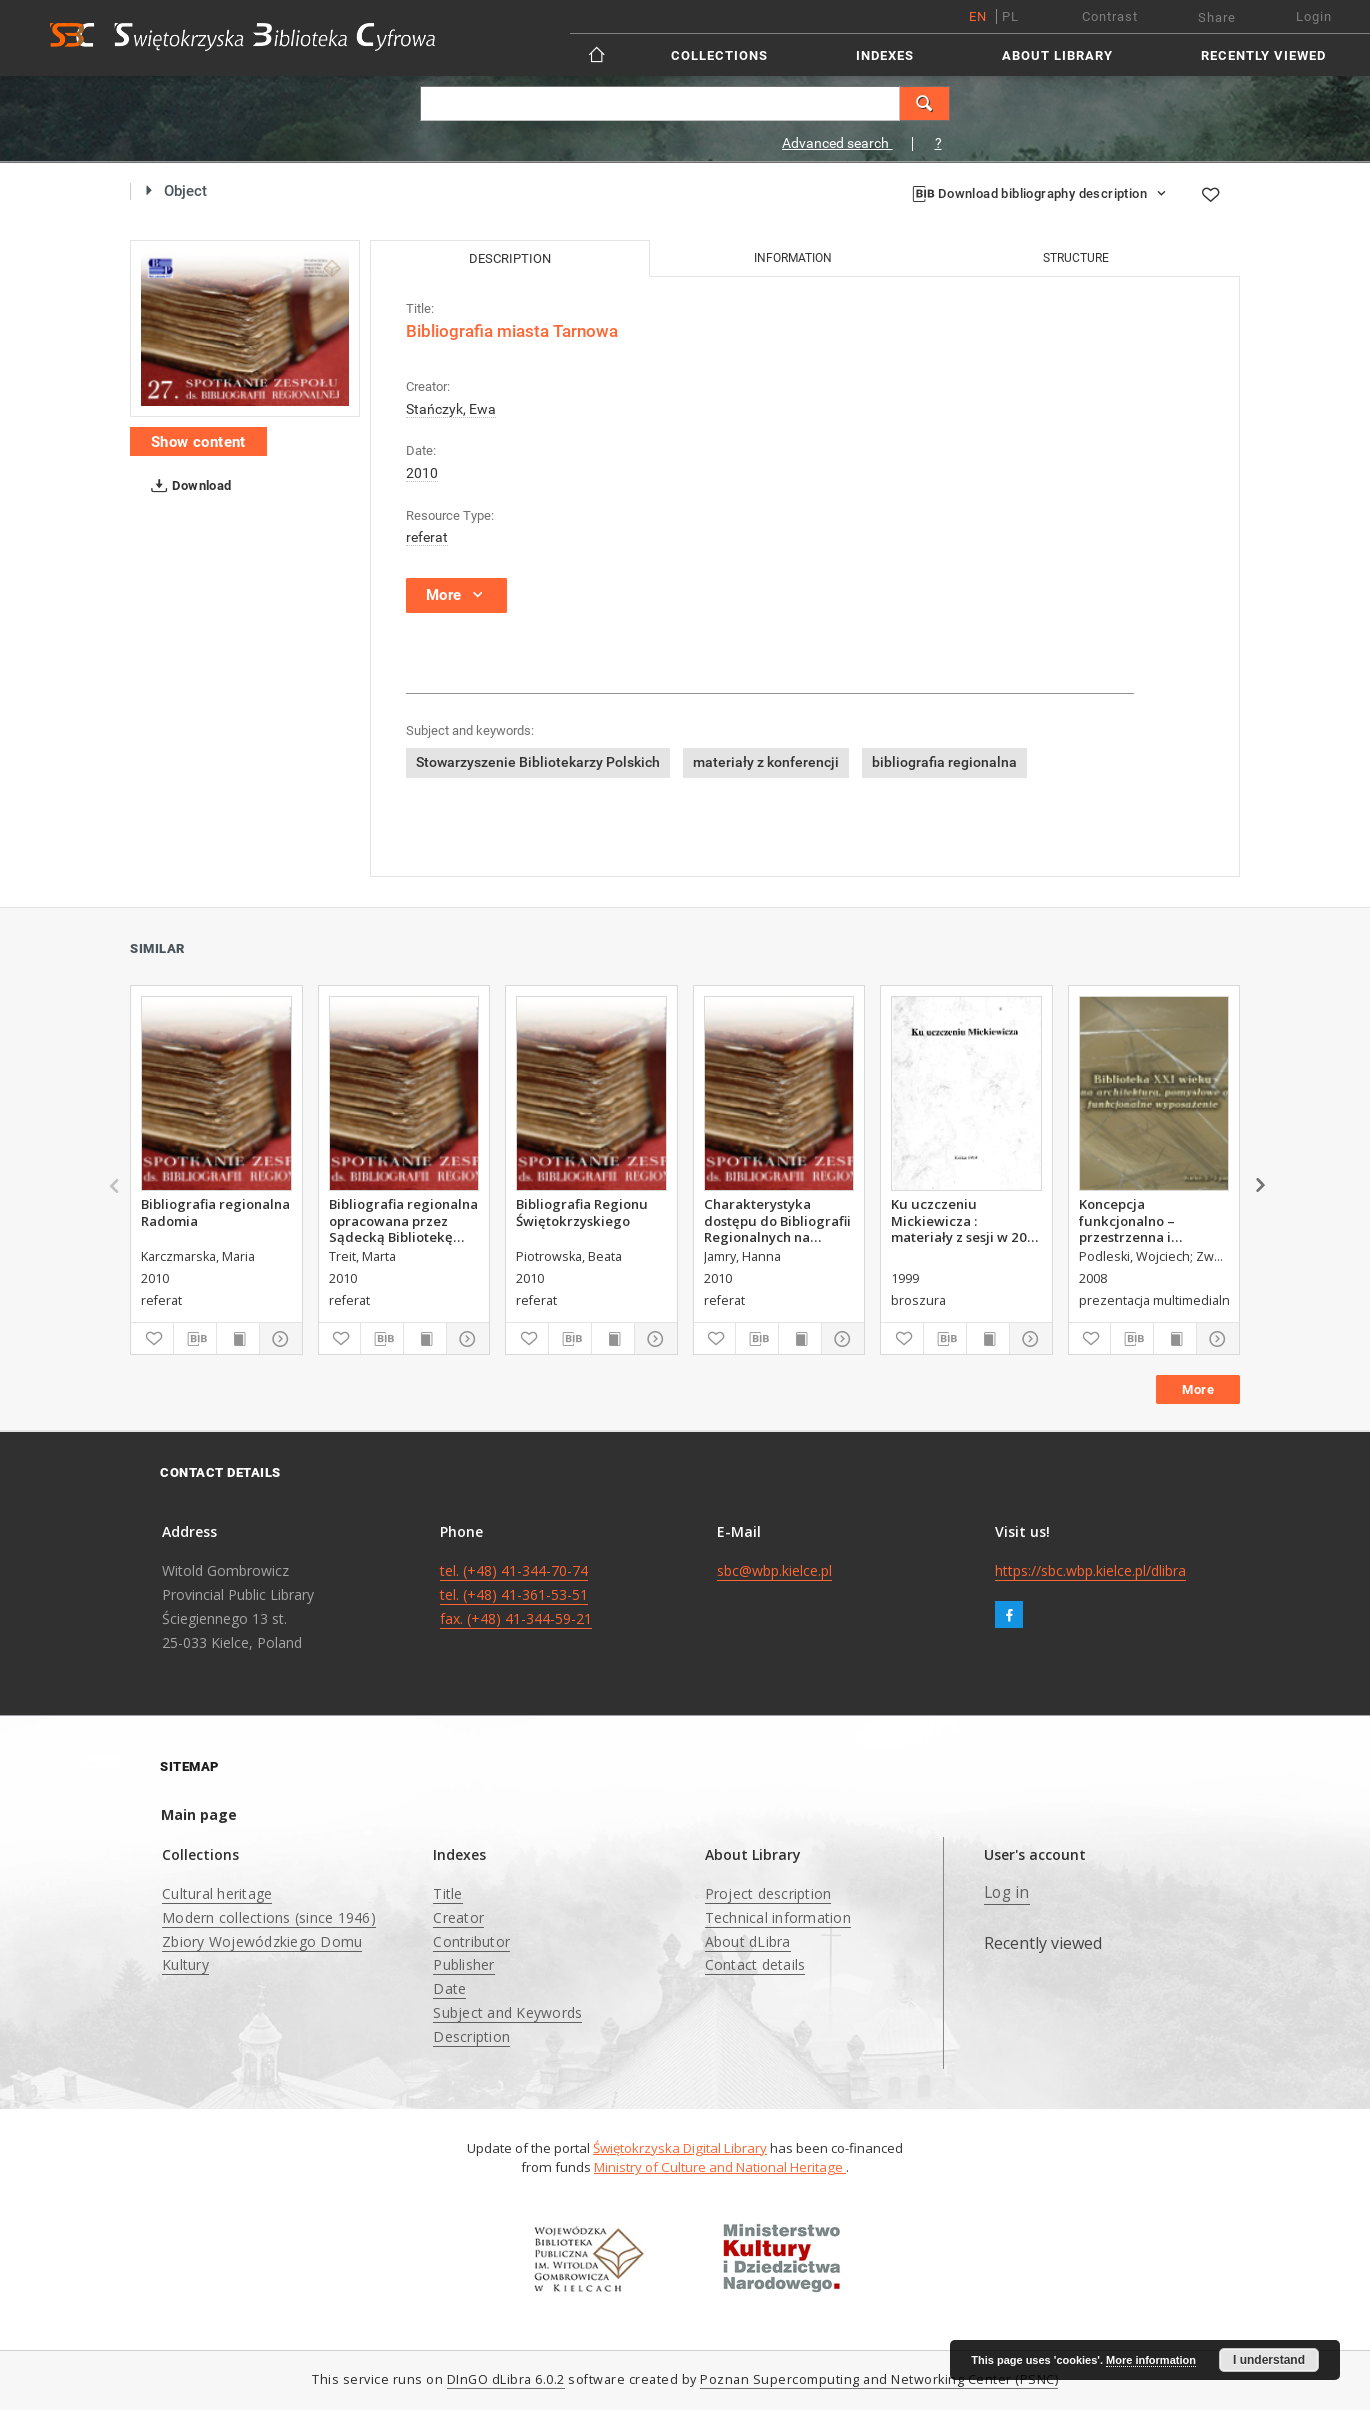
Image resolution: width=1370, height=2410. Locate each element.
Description (471, 2036)
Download (187, 486)
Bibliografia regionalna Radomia (215, 1212)
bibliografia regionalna (944, 762)
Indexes (885, 55)
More (1198, 1389)
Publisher (463, 1964)
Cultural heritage (217, 1893)
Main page (199, 1814)
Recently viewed (1263, 55)
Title (447, 1893)
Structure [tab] (1076, 258)
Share (1217, 17)
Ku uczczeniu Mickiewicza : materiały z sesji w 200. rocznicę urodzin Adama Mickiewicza (964, 1220)
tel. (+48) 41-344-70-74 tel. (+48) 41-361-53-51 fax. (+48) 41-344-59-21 (516, 1594)
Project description (768, 1893)
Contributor (471, 1941)
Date (449, 1988)
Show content (198, 442)
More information (1151, 2360)
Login (1314, 16)
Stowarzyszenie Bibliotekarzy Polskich (538, 762)
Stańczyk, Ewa (451, 409)
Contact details (755, 1964)
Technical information (778, 1917)
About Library (1057, 55)
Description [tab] (510, 258)
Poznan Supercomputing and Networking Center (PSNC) (879, 2379)
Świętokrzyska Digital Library (680, 2148)
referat (427, 537)
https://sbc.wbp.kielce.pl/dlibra (1090, 1570)
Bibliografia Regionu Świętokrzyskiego (582, 1212)
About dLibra (748, 1941)
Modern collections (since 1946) (269, 1917)
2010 (422, 473)
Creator (458, 1917)
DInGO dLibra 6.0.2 (506, 2379)
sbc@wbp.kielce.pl (774, 1570)
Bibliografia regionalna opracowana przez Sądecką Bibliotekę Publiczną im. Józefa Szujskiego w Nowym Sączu (403, 1220)
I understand (1269, 2360)
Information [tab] (793, 258)
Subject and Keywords (507, 2012)
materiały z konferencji (766, 762)
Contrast (1110, 16)
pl (1010, 16)
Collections (719, 55)
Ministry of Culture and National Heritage (720, 2167)
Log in (1007, 1892)
